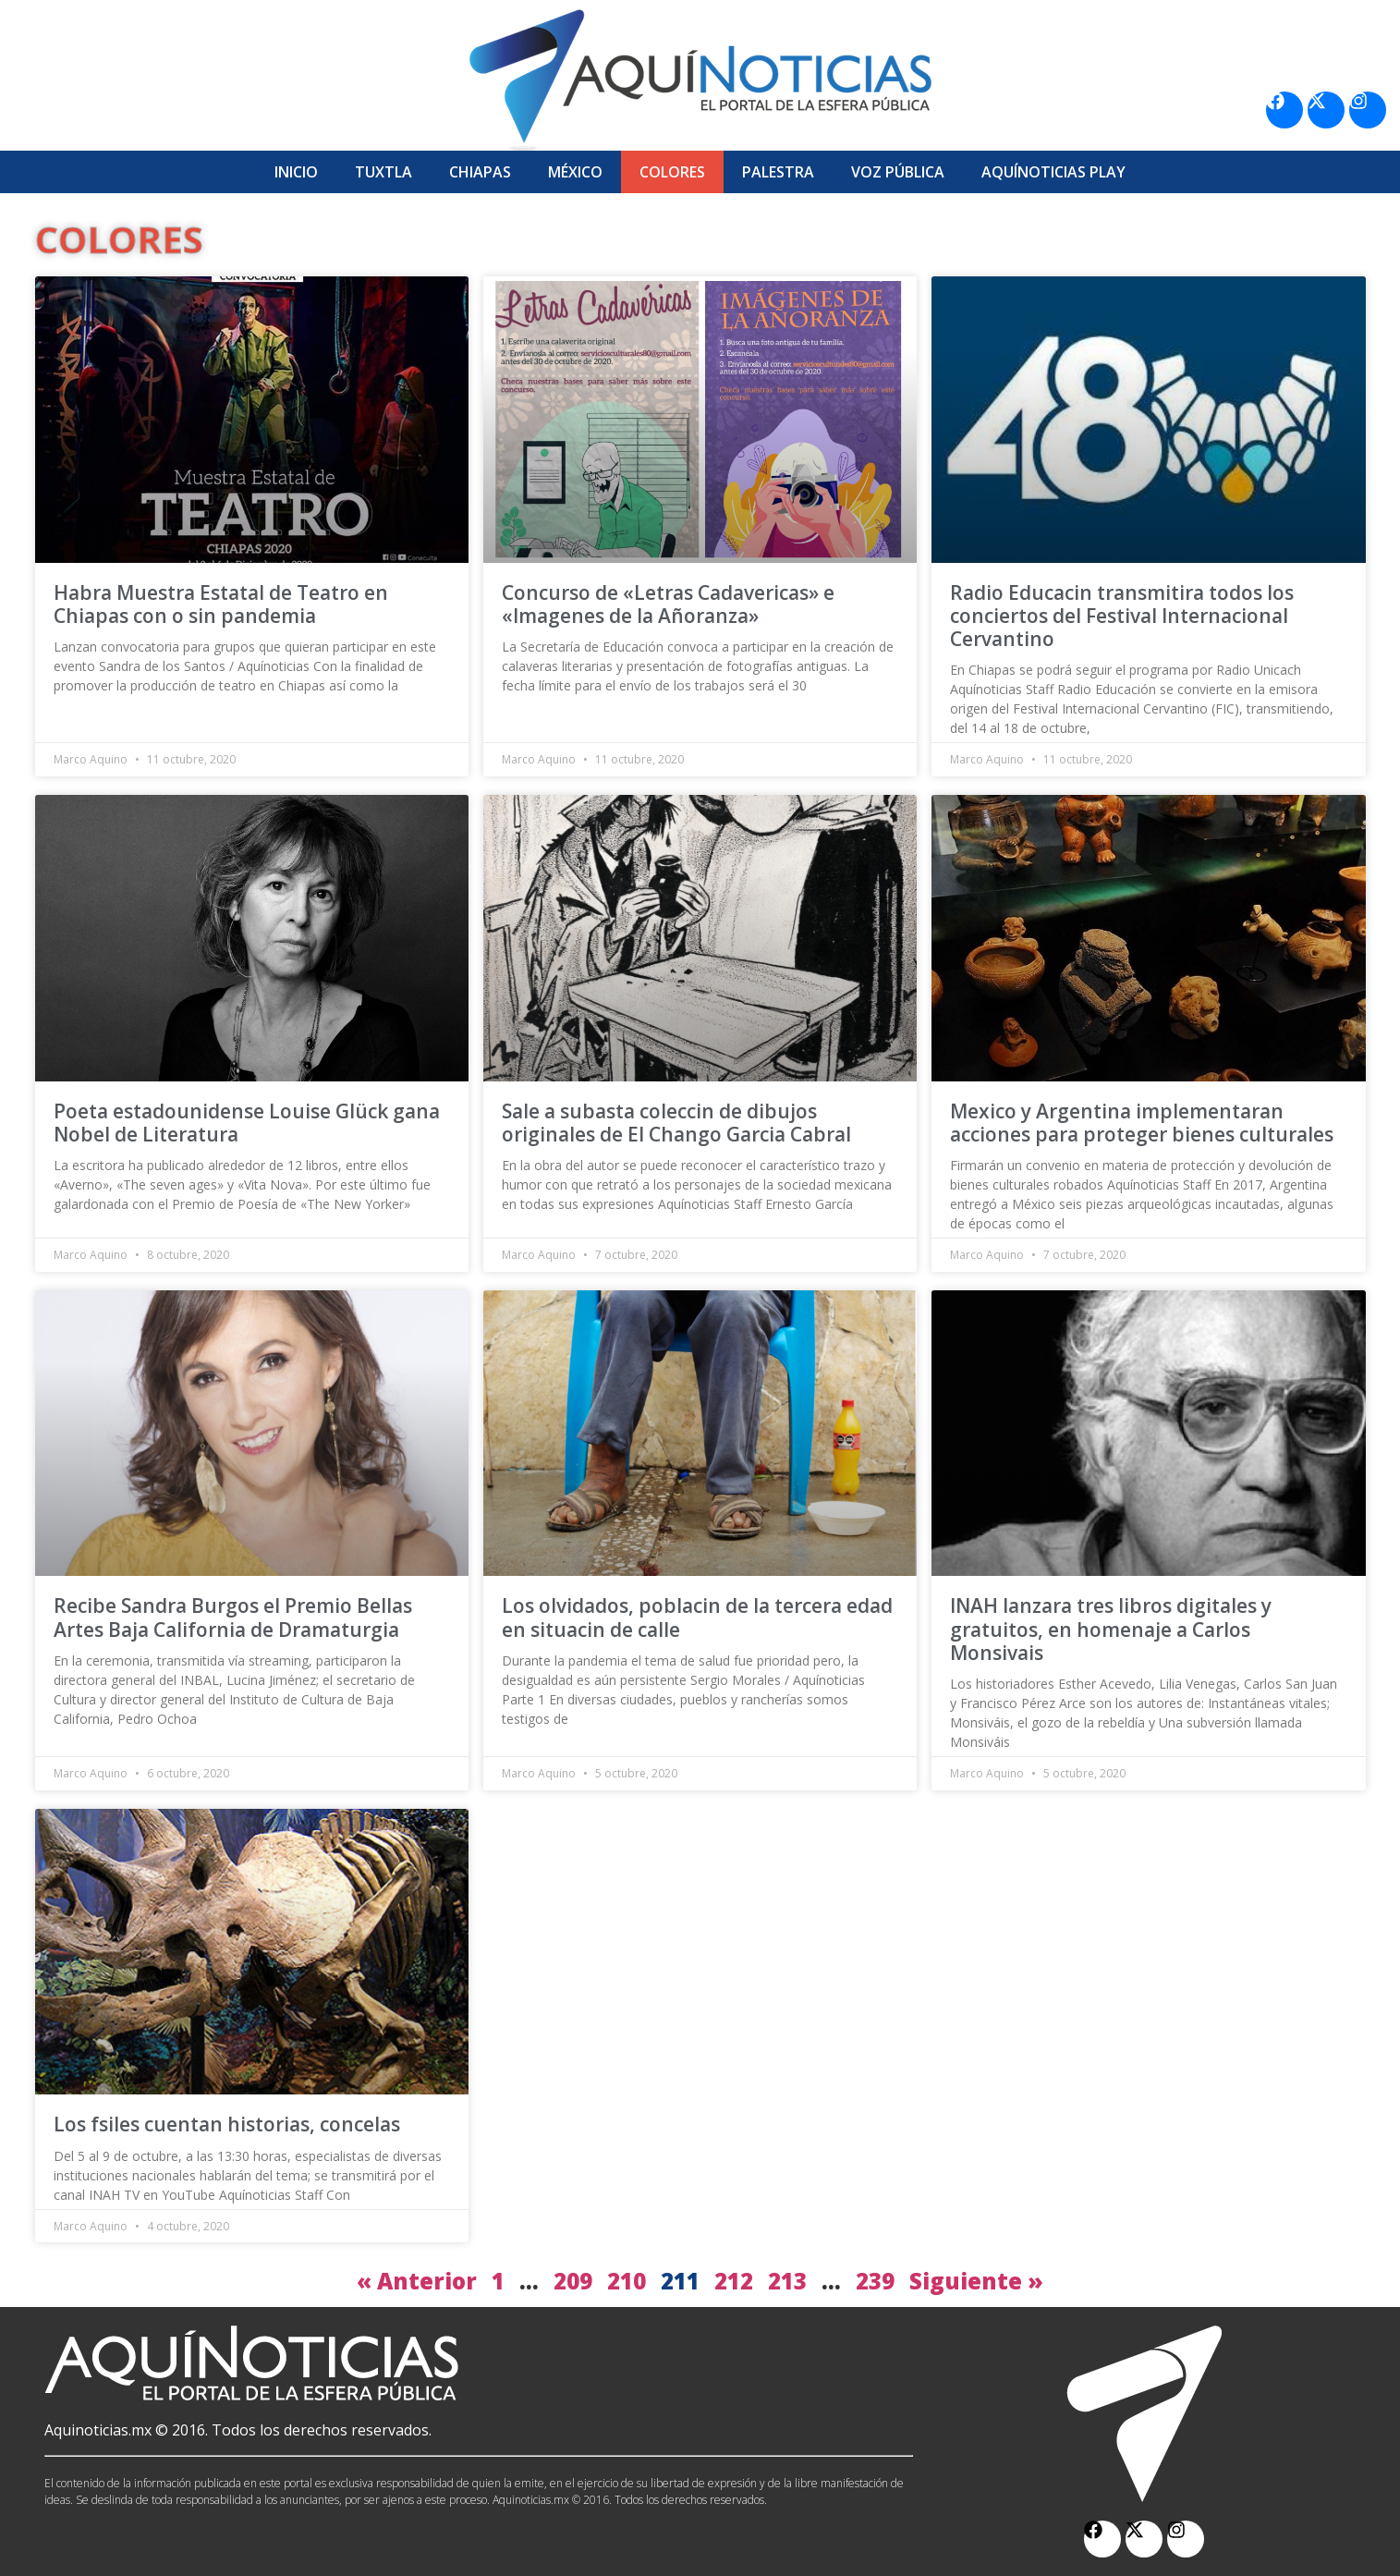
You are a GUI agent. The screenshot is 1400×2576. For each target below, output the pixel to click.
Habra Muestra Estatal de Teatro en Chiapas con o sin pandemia (221, 604)
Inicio (296, 172)
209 (573, 2280)
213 (787, 2280)
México (575, 172)
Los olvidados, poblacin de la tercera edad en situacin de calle (697, 1617)
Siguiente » (976, 2280)
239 (875, 2280)
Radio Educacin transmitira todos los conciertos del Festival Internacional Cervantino (1122, 616)
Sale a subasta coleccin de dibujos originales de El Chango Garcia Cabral (676, 1122)
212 (733, 2280)
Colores (672, 172)
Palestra (778, 172)
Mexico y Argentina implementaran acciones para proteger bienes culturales (1141, 1122)
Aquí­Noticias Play (1053, 172)
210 (626, 2280)
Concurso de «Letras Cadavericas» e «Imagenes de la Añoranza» (668, 604)
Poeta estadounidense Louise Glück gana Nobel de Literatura (247, 1122)
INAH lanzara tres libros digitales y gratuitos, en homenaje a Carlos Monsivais (1111, 1629)
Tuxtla (383, 172)
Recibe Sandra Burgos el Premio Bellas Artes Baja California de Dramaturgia (233, 1617)
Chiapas (480, 172)
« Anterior (417, 2280)
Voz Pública (897, 172)
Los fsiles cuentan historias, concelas (227, 2124)
